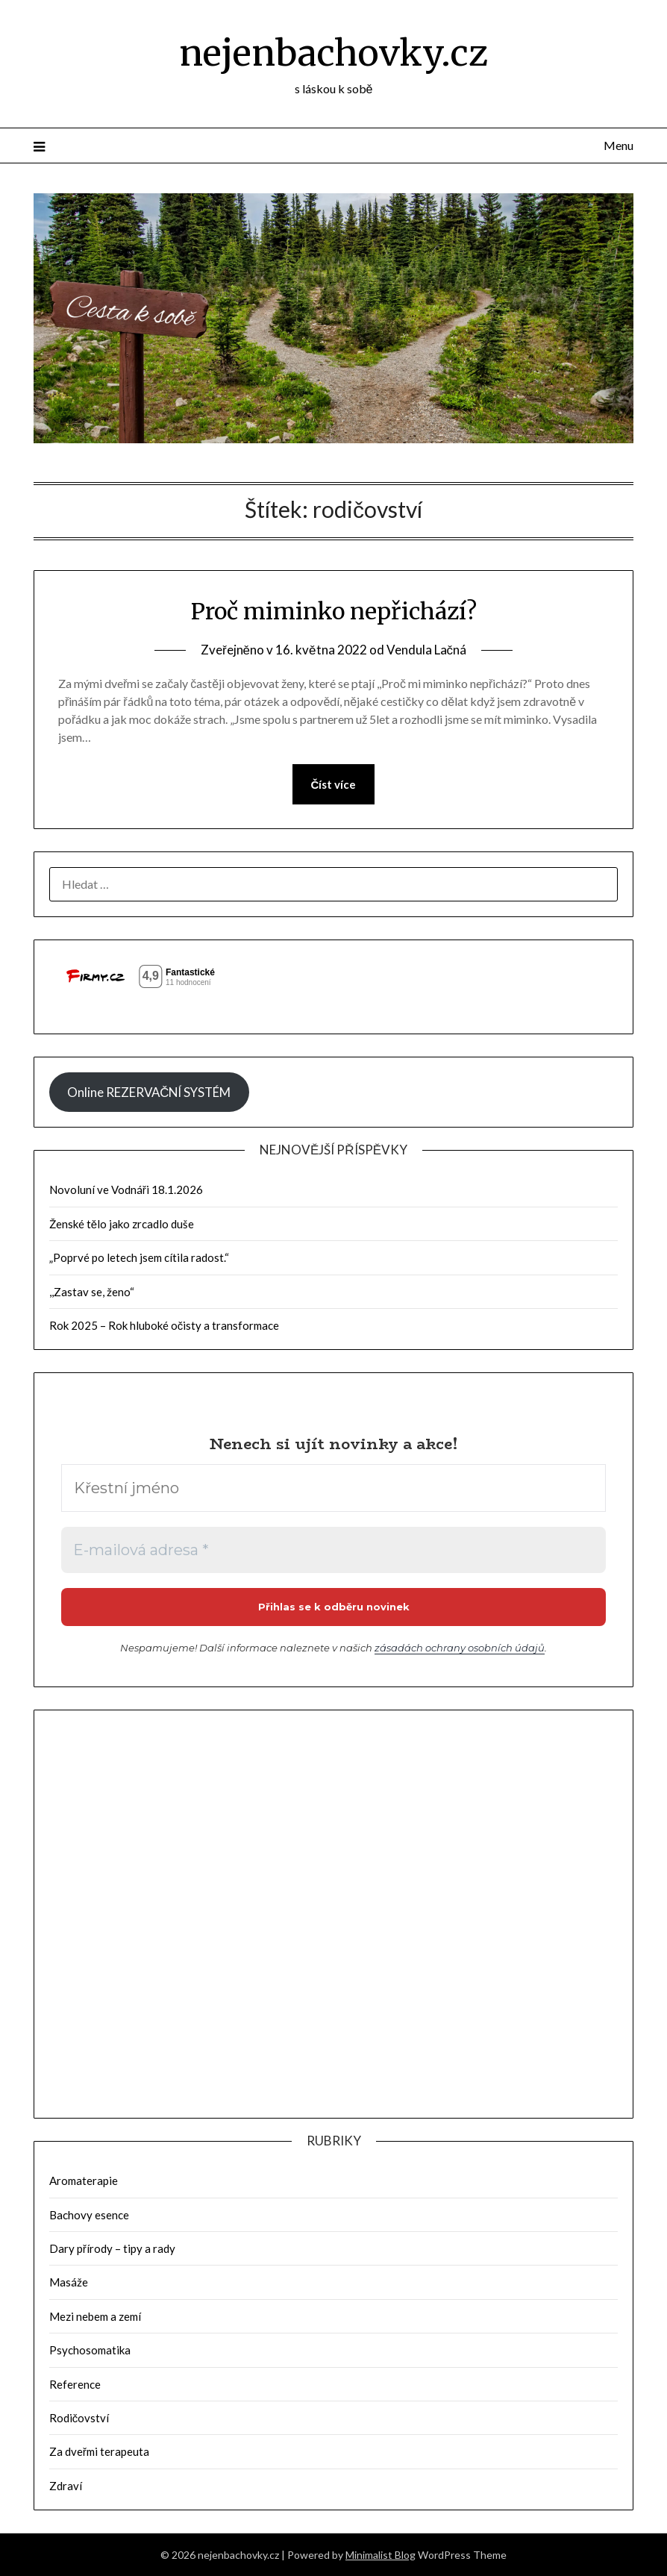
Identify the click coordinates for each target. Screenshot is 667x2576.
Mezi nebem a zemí (95, 2316)
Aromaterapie (83, 2180)
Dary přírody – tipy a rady (112, 2248)
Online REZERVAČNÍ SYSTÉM (149, 1092)
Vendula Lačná (426, 649)
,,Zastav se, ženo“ (91, 1291)
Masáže (68, 2282)
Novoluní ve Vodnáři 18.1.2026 (126, 1189)
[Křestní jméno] (334, 1488)
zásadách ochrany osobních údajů (460, 1648)
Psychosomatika (90, 2350)
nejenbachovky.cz (333, 53)
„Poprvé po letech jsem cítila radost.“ (139, 1257)
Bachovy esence (89, 2215)
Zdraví (65, 2485)
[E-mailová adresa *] (334, 1550)
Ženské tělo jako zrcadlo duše (121, 1224)
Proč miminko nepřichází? (334, 611)
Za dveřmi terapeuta (99, 2451)
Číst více (334, 784)
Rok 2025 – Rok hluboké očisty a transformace (164, 1325)
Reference (75, 2384)
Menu (618, 145)
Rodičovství (79, 2418)
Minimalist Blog (380, 2554)
